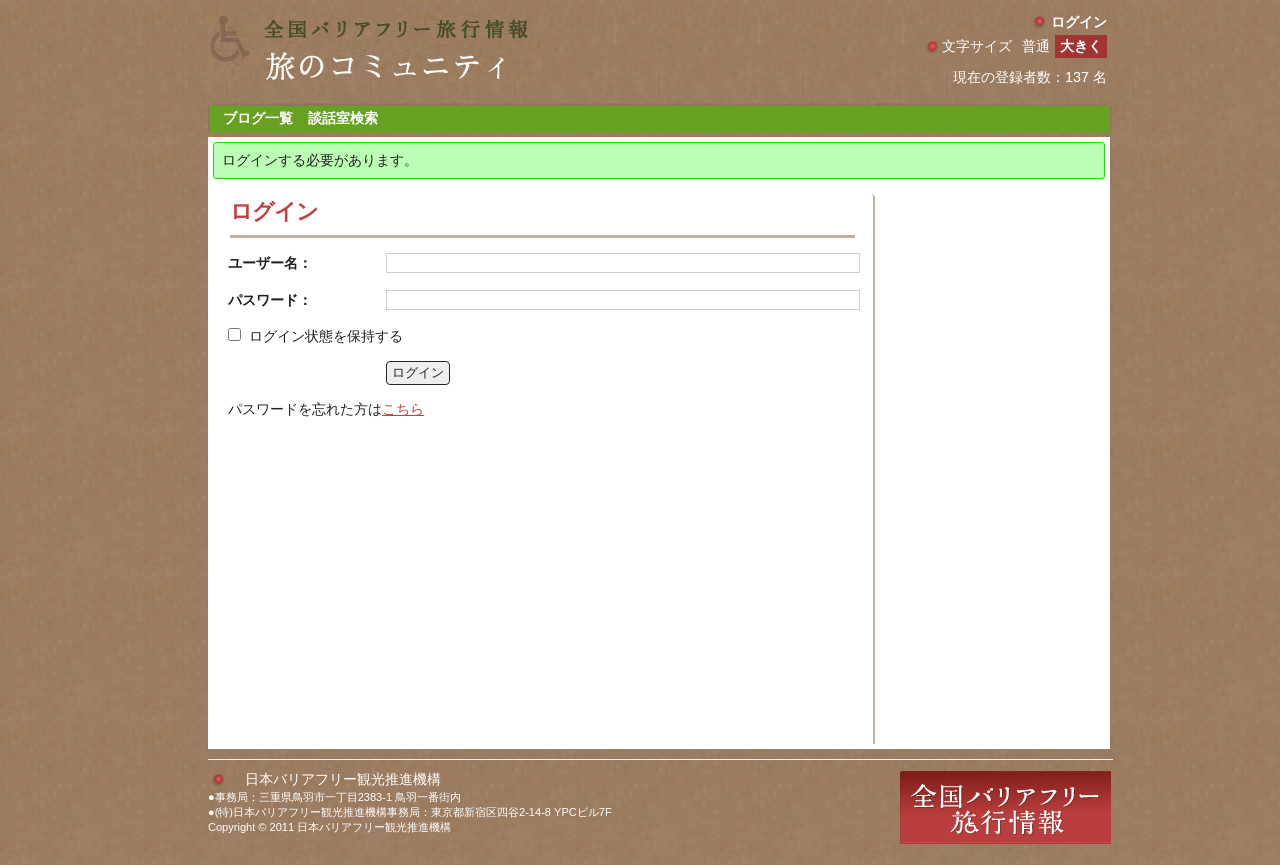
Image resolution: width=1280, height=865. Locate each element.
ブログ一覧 (258, 118)
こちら (403, 409)
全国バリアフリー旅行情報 (1005, 807)
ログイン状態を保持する (326, 336)
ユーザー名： (270, 263)
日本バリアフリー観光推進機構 (343, 779)
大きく (1081, 46)
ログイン (1079, 22)
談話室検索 (343, 118)
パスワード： (270, 300)
